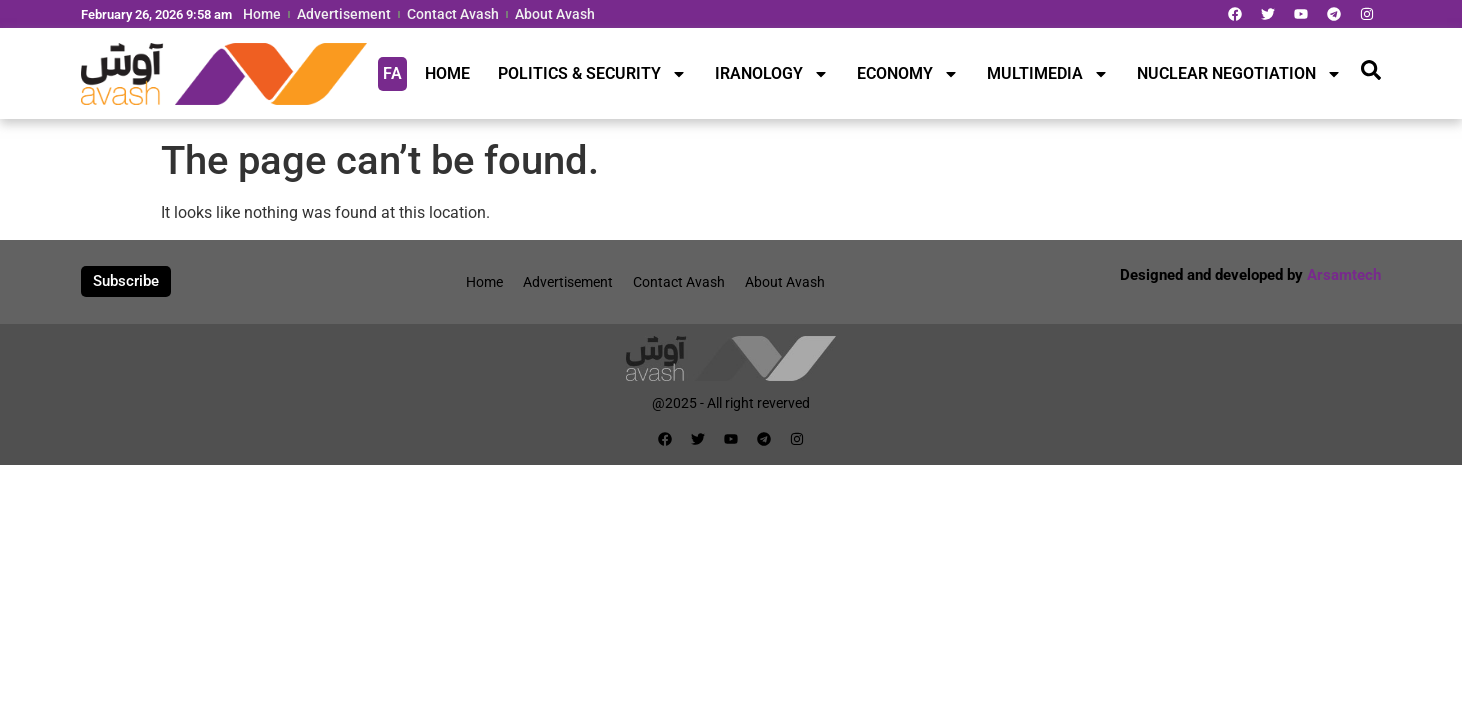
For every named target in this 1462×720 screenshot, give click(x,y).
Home (262, 14)
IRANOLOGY (772, 74)
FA (392, 73)
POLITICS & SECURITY (592, 74)
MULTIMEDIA (1048, 74)
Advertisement (344, 14)
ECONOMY (908, 74)
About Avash (555, 14)
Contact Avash (453, 14)
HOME (447, 73)
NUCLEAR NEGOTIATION (1239, 74)
